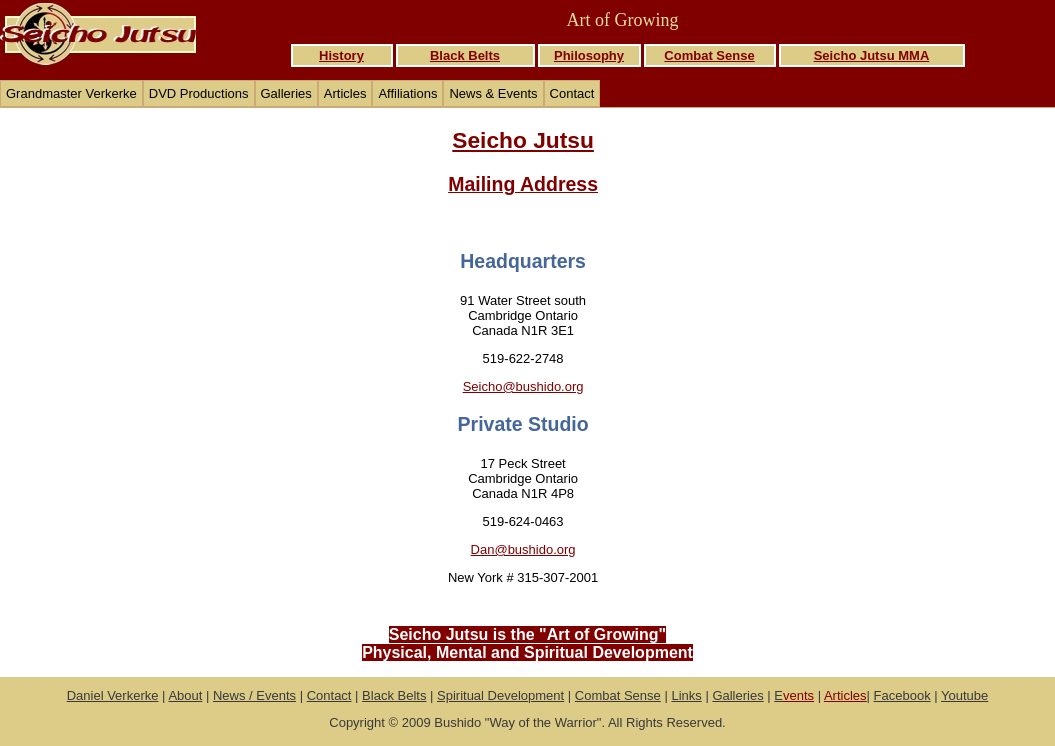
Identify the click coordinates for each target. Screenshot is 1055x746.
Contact (572, 93)
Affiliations (407, 93)
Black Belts (465, 55)
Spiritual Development (500, 695)
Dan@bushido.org (523, 549)
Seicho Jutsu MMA (872, 55)
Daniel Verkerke (113, 695)
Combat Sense (709, 55)
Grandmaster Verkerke (71, 93)
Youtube (964, 695)
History (341, 55)
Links (686, 695)
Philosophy (589, 55)
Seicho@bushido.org (523, 386)
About (185, 695)
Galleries (286, 93)
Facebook (902, 695)
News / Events (254, 695)
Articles (345, 93)
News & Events (493, 93)
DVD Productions (199, 93)
